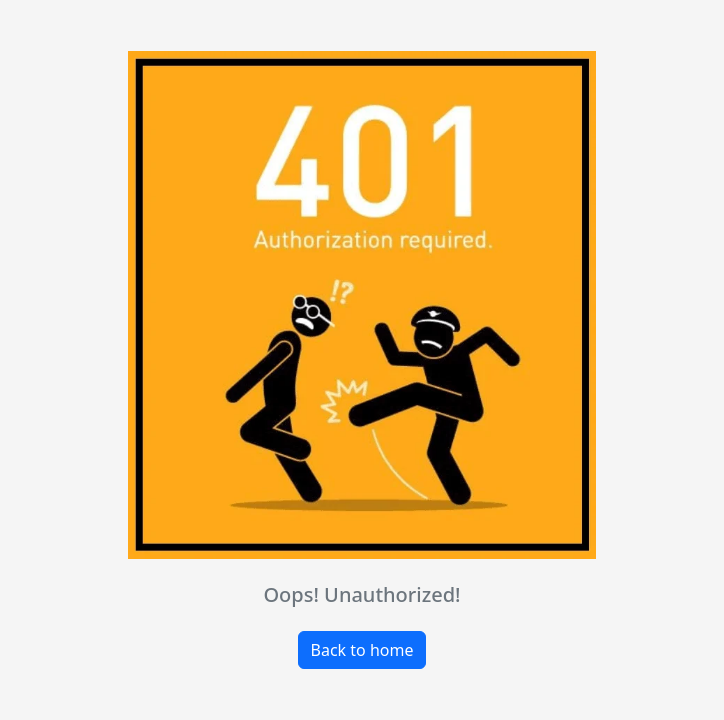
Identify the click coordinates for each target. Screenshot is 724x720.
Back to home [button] (362, 650)
